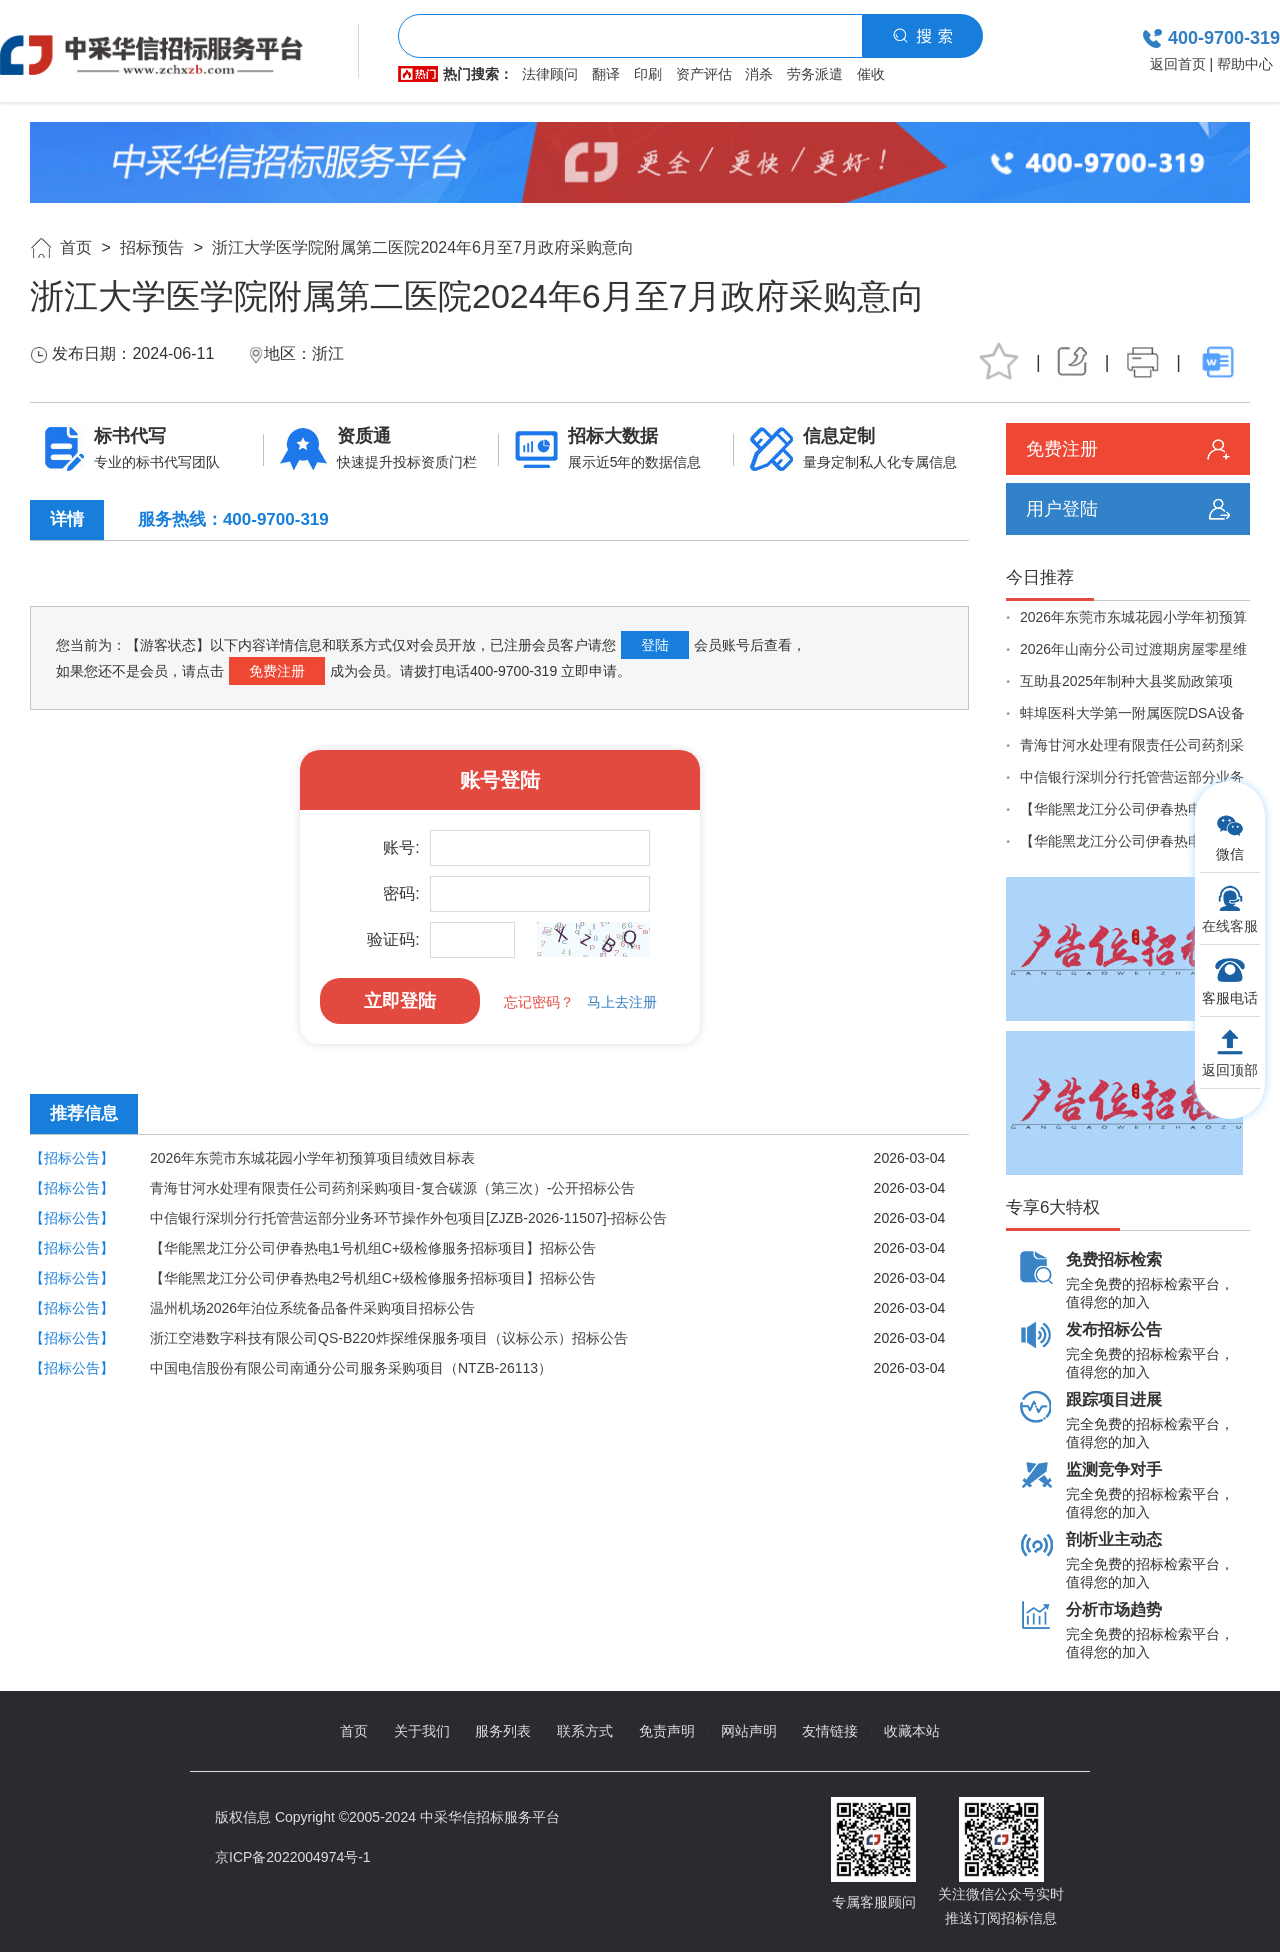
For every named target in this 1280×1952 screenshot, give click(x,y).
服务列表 (503, 1731)
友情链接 (830, 1731)
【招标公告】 (72, 1158)
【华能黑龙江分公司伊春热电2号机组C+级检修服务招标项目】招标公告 (373, 1278)
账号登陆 (500, 780)
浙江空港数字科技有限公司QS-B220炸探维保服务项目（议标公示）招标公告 (389, 1338)
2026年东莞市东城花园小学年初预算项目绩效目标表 (312, 1158)
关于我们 (422, 1731)
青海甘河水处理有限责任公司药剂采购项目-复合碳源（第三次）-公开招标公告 (392, 1188)
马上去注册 (622, 1002)
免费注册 (277, 671)
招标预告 (152, 247)
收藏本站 (912, 1731)
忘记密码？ (539, 1002)
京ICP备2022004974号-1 (293, 1857)
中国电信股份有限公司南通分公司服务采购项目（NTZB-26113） (351, 1368)
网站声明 (749, 1731)
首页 (76, 247)
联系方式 (585, 1731)
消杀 (759, 74)
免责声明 (667, 1731)
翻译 (606, 74)
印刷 (648, 74)
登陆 (655, 645)
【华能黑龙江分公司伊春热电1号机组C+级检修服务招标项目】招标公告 (373, 1248)
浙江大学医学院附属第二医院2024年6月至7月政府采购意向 (422, 247)
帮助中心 (1245, 64)
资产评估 (704, 74)
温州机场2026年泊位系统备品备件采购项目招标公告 (312, 1308)
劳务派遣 (815, 74)
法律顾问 (550, 74)
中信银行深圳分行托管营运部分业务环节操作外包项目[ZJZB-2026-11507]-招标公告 (408, 1218)
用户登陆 (1062, 509)
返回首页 (1178, 64)
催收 (871, 74)
